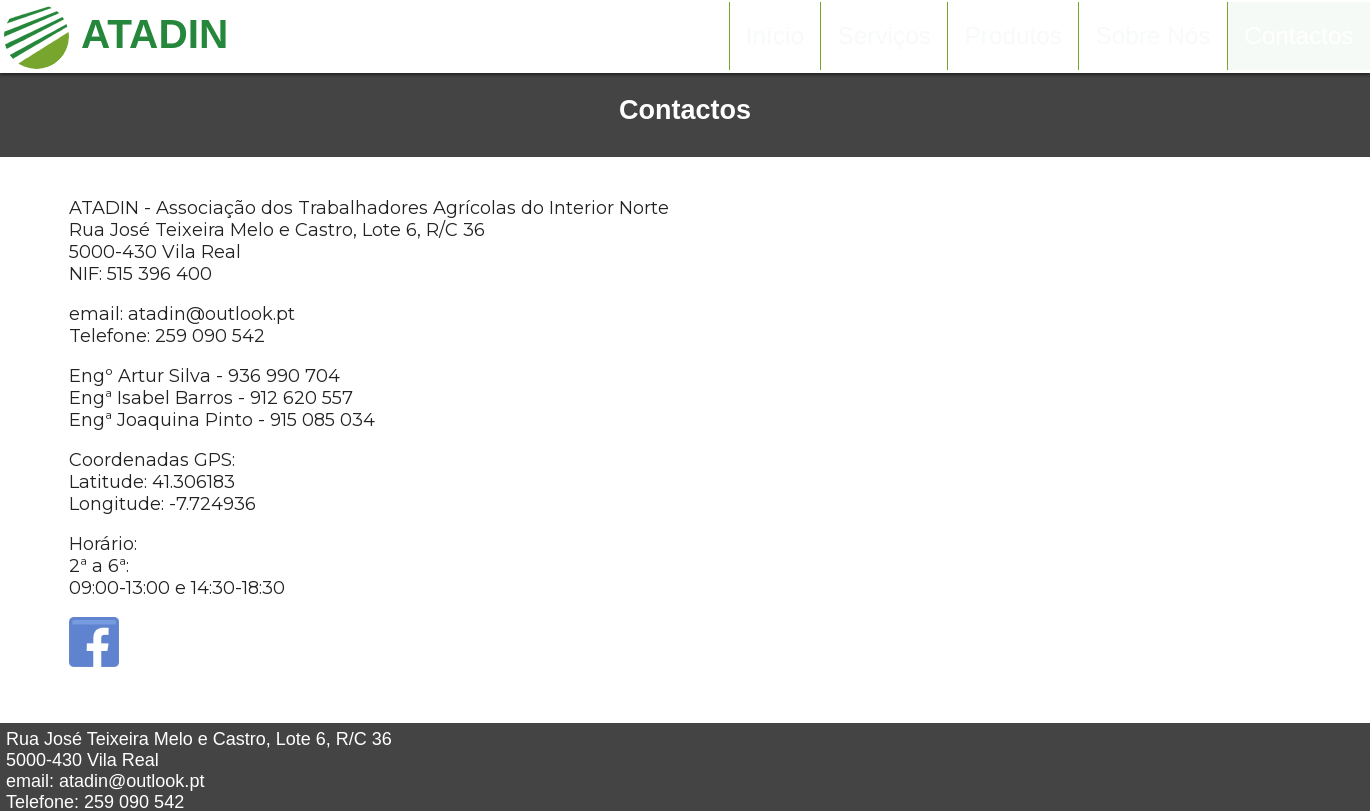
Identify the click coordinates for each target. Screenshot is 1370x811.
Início (775, 36)
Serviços (884, 36)
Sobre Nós (1153, 36)
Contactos (1299, 36)
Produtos (1013, 36)
